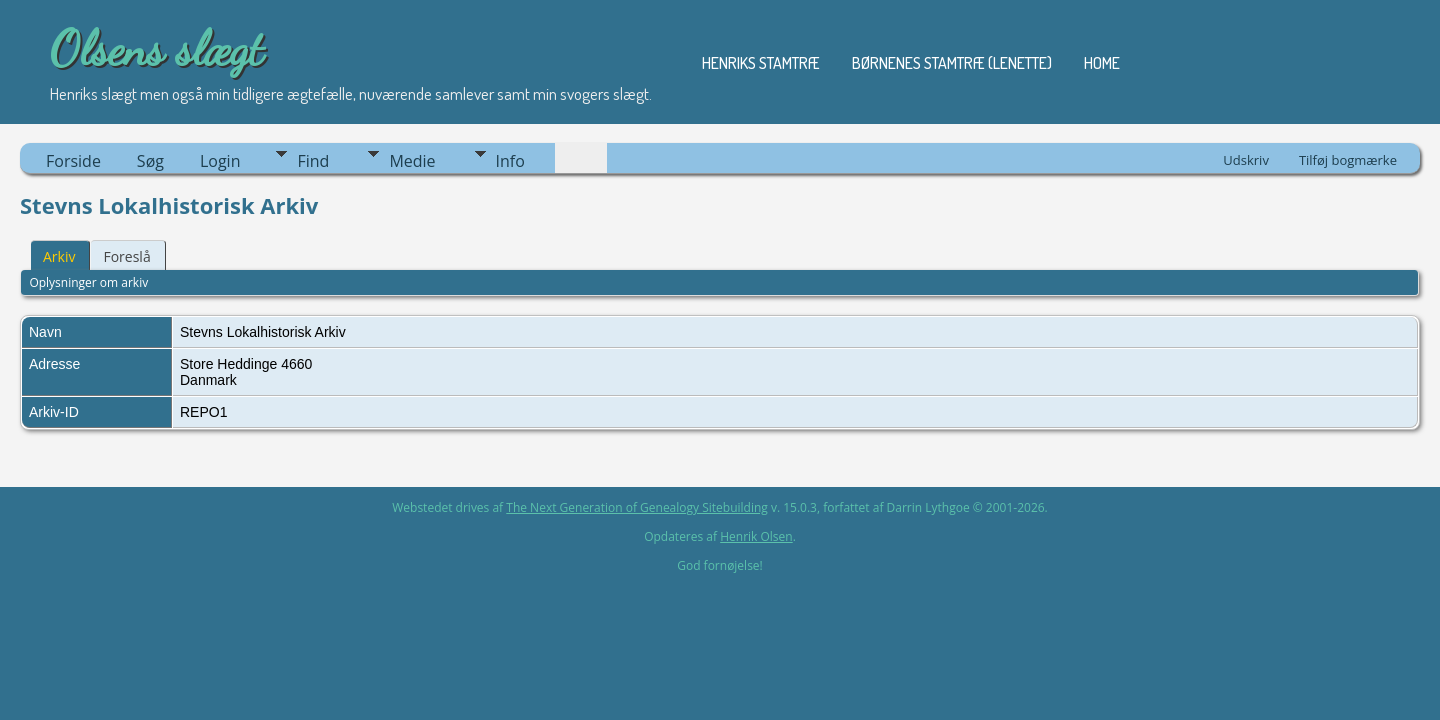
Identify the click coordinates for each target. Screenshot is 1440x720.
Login (220, 161)
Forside (73, 161)
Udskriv (1246, 160)
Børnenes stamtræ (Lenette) (952, 63)
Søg (150, 161)
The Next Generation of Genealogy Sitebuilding (637, 507)
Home (1102, 63)
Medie (412, 161)
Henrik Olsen (756, 536)
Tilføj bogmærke (1348, 160)
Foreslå (126, 256)
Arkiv (59, 256)
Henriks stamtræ (761, 63)
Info (510, 161)
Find (313, 161)
